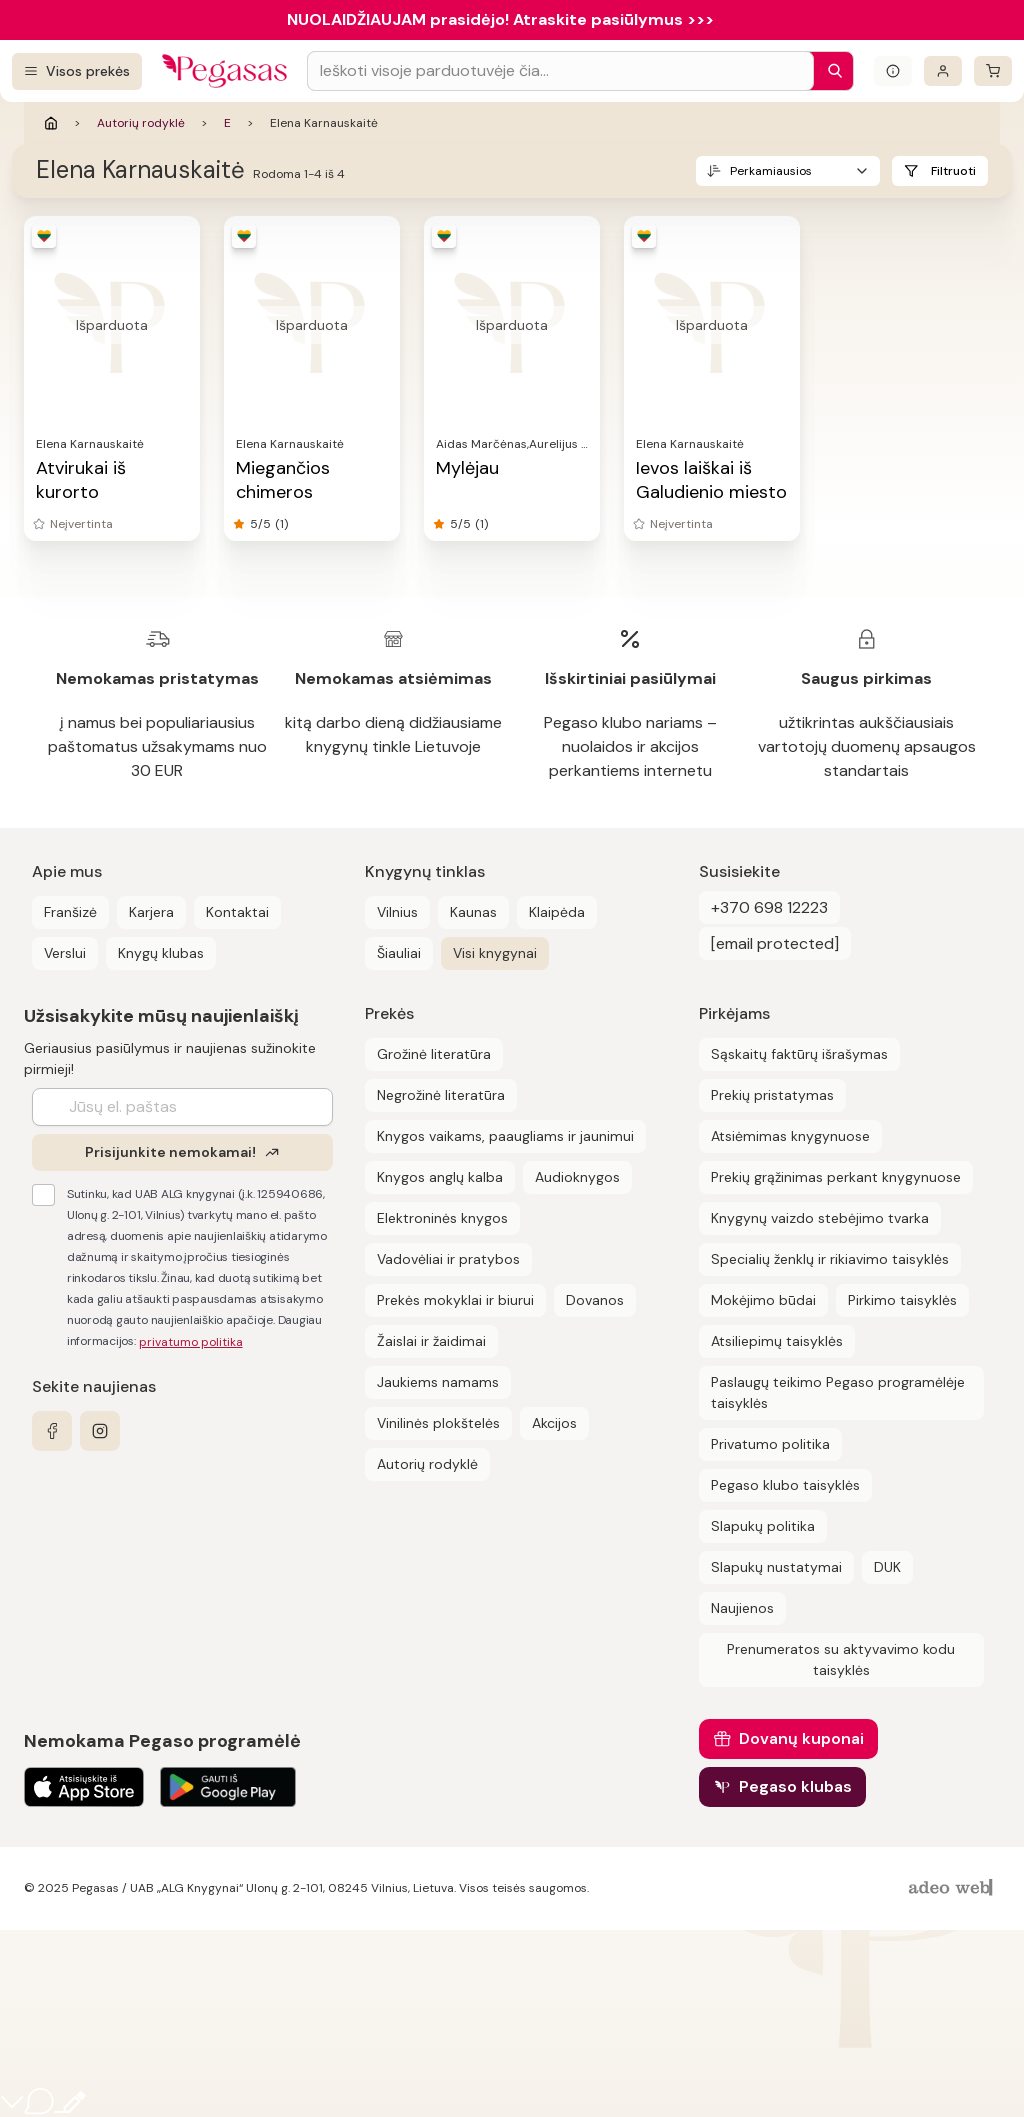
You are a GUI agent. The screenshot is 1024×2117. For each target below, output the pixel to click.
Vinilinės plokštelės (438, 1423)
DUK (887, 1567)
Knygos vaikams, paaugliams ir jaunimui (505, 1136)
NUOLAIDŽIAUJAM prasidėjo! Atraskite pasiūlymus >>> (500, 19)
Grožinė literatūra (434, 1054)
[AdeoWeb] (953, 1888)
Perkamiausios (771, 171)
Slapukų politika (763, 1526)
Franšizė (70, 912)
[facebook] (52, 1431)
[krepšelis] (993, 71)
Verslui (65, 953)
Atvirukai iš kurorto (81, 480)
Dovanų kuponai (801, 1738)
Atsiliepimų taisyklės (777, 1341)
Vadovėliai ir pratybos (448, 1259)
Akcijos (554, 1423)
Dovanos (595, 1300)
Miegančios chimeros (283, 480)
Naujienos (742, 1608)
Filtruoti (953, 171)
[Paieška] (830, 71)
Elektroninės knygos (442, 1218)
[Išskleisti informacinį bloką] (893, 71)
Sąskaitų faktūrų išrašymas (799, 1054)
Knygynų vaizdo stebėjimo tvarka (820, 1218)
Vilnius (397, 912)
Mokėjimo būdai (763, 1300)
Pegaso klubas (795, 1786)
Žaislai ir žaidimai (431, 1341)
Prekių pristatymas (772, 1095)
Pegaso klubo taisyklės (785, 1485)
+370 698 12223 (769, 907)
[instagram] (100, 1431)
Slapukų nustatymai (776, 1567)
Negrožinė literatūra (441, 1095)
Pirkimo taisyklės (902, 1300)
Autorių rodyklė (141, 123)
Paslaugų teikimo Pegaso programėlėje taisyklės (838, 1392)
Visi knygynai (495, 953)
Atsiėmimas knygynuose (790, 1136)
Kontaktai (237, 912)
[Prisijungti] (943, 71)
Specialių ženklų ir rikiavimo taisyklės (830, 1259)
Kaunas (473, 912)
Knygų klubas (161, 953)
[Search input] (560, 71)
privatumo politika (191, 1342)
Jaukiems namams (438, 1382)
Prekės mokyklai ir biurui (455, 1300)
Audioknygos (577, 1177)
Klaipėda (557, 912)
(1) (281, 524)
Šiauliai (399, 953)
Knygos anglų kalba (440, 1177)
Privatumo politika (770, 1444)
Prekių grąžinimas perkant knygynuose (836, 1177)
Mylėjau (467, 468)
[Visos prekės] (77, 71)
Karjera (151, 912)
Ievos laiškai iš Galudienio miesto (711, 480)
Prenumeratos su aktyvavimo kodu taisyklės (841, 1659)
